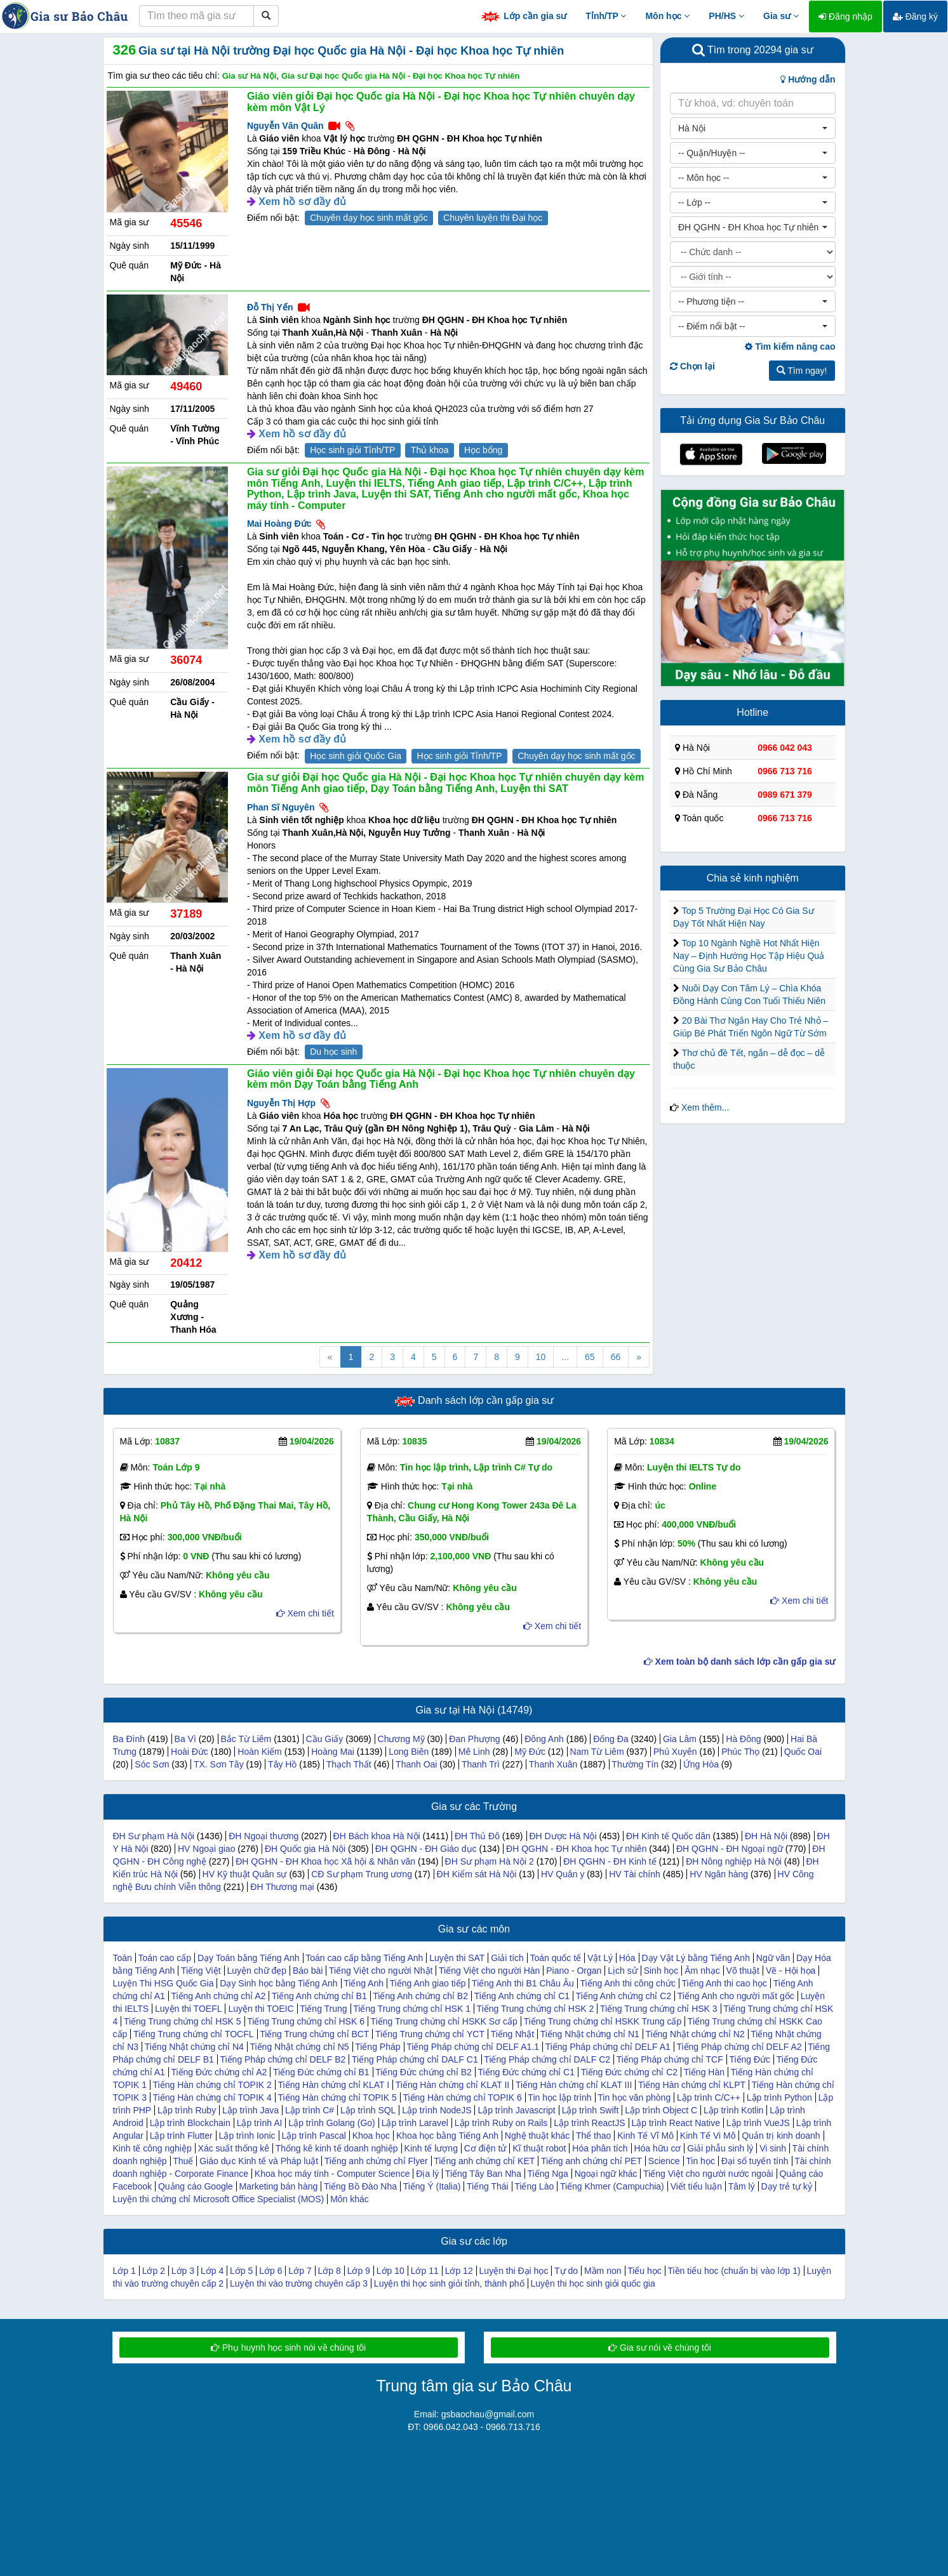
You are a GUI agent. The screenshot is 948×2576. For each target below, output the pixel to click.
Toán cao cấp (165, 1958)
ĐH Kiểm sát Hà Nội (477, 1874)
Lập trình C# (309, 2110)
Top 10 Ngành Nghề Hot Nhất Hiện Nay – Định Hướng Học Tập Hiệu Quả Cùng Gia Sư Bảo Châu (748, 956)
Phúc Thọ (740, 1752)
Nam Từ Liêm (597, 1752)
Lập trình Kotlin (733, 2110)
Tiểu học (644, 2271)
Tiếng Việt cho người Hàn (489, 1970)
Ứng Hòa (701, 1764)
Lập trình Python (779, 2097)
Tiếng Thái (488, 2186)
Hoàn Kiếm (259, 1752)
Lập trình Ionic (247, 2135)
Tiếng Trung (323, 2009)
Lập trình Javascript (516, 2110)
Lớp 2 (153, 2271)
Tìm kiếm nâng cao (790, 346)
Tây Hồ (282, 1764)
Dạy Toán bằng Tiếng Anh (248, 1958)
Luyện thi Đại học (514, 2271)
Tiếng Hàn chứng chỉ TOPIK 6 (462, 2097)
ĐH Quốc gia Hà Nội (305, 1849)
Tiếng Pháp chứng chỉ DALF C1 (415, 2059)
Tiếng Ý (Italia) (432, 2186)
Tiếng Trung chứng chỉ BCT (314, 2034)
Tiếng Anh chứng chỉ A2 (218, 1996)
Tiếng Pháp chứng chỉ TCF (670, 2059)
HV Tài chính (634, 1874)
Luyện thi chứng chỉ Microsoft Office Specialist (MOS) (218, 2199)
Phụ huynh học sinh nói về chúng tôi (288, 2347)
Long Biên (409, 1752)
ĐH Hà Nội (766, 1836)
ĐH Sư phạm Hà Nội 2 (489, 1861)
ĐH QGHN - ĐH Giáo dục (426, 1849)
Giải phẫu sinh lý (720, 2148)
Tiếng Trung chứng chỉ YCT (429, 2034)
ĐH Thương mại (282, 1887)
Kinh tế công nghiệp (152, 2148)
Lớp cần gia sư (523, 17)
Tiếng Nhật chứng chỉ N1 (589, 2034)
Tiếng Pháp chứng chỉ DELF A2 (738, 2047)
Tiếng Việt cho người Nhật (380, 1970)
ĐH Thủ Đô (477, 1836)
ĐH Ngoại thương (263, 1836)
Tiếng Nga (548, 2174)
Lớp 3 (182, 2271)
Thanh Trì (481, 1764)
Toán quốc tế (556, 1958)
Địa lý (427, 2174)
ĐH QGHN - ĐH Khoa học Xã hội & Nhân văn (325, 1861)
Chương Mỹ (401, 1739)
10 (541, 1357)
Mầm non (603, 2271)
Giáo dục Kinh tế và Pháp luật (258, 2161)
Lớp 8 (328, 2271)
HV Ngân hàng (719, 1874)
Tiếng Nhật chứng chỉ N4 (194, 2047)
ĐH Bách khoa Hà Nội (376, 1836)
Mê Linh (474, 1752)
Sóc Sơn (152, 1764)
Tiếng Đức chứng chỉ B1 (321, 2072)
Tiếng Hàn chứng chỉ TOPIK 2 (212, 2085)
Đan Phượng (474, 1739)
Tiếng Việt (201, 1970)
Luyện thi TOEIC (260, 2009)
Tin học (700, 2161)
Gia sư (781, 16)
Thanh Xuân (553, 1764)
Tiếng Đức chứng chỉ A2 (219, 2072)
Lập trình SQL (368, 2110)
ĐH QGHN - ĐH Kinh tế (609, 1861)
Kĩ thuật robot (539, 2148)
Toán (122, 1958)
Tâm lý (741, 2186)
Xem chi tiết (305, 1613)
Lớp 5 (241, 2271)
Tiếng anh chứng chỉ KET (484, 2161)
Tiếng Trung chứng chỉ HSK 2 (535, 2009)
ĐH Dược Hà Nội (562, 1836)
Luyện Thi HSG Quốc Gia (163, 1983)
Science (664, 2161)
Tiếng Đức (749, 2059)
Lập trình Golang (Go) (331, 2123)
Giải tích (507, 1958)
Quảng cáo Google (195, 2186)
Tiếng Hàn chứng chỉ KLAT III (574, 2085)
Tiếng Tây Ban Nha (483, 2174)
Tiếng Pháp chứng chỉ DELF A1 (608, 2047)
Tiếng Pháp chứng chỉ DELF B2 (282, 2059)
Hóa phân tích (599, 2148)
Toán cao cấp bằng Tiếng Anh (364, 1958)
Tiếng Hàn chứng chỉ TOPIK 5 (337, 2097)
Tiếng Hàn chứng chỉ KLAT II (453, 2085)
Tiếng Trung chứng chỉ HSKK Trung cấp (602, 2021)
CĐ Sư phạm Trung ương (361, 1874)
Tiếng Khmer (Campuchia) (612, 2186)
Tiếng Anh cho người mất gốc (736, 1996)
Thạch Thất (348, 1764)
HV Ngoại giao (207, 1849)
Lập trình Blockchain (190, 2123)
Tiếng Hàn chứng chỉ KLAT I (334, 2085)
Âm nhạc (701, 1970)
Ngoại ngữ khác (606, 2174)
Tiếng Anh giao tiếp (428, 1983)
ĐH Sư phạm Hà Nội (153, 1836)
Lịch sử (622, 1970)
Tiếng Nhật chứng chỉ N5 (299, 2047)
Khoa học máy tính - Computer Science (332, 2174)
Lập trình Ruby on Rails (501, 2123)
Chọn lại (692, 366)
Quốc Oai (803, 1752)
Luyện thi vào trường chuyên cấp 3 (299, 2283)
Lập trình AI (260, 2123)
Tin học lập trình (559, 2097)
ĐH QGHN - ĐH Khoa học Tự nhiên (576, 1849)
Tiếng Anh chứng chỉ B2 (420, 1996)
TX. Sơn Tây (219, 1764)
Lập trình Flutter (181, 2135)
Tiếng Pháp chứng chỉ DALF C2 (547, 2059)
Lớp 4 (212, 2271)
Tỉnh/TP (605, 16)
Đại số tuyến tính (755, 2161)
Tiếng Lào (534, 2186)
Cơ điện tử (485, 2148)
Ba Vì (185, 1739)
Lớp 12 (459, 2271)
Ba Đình (129, 1739)
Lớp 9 (358, 2271)
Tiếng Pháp (377, 2047)
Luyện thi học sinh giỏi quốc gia (593, 2283)
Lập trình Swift (590, 2110)
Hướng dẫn (807, 79)
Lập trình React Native (675, 2123)
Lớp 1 (124, 2271)
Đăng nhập (845, 16)
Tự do (566, 2271)
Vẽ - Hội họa (790, 1970)
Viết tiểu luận (696, 2186)
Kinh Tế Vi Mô (708, 2135)
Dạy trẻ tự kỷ (786, 2186)
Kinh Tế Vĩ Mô (645, 2135)
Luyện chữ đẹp (256, 1970)
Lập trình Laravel (415, 2123)
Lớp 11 (425, 2271)
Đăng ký (915, 16)
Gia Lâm (680, 1739)
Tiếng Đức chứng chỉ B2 (423, 2072)
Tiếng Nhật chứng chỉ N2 (694, 2034)
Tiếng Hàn (704, 2072)
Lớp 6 (270, 2271)
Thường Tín (634, 1764)
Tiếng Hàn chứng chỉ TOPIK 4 (212, 2097)
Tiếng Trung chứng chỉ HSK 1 (412, 2009)
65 (590, 1357)
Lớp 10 (390, 2271)
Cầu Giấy (325, 1739)
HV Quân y (562, 1874)
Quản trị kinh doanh (781, 2135)
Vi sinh (772, 2148)
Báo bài (308, 1970)
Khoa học (371, 2135)
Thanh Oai (416, 1764)
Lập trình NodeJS (436, 2110)
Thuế (183, 2161)
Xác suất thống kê (234, 2148)
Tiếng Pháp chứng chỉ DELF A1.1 (472, 2047)
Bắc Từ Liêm (246, 1739)
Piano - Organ (573, 1970)
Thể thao (593, 2135)
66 (616, 1357)
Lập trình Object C (661, 2110)
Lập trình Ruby (186, 2110)
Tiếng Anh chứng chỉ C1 (522, 1996)
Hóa (627, 1958)
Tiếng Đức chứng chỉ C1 (526, 2072)
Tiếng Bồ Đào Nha (360, 2186)
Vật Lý (600, 1958)
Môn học (667, 16)
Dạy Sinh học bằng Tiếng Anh (278, 1983)
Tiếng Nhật (512, 2034)
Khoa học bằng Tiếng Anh (447, 2135)
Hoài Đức (189, 1752)
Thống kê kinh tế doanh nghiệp (337, 2148)
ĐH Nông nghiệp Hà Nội (734, 1861)
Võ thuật (742, 1970)
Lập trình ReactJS (589, 2123)
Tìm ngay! (802, 371)
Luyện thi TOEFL (188, 2009)
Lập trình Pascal (313, 2135)
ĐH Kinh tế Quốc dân (668, 1836)
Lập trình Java (250, 2110)
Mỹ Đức (529, 1752)
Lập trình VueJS (758, 2123)
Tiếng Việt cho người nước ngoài (708, 2174)
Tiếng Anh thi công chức (628, 1983)
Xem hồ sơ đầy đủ (302, 201)
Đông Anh (544, 1739)
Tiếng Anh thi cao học (725, 1983)
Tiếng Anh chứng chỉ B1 (319, 1996)
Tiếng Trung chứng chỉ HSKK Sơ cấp (444, 2021)
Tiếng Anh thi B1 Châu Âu (523, 1983)
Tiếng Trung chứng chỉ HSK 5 (182, 2021)
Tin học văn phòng (634, 2097)
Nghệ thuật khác (537, 2135)
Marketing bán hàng (278, 2186)
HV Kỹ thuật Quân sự (245, 1874)
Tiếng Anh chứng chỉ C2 (623, 1996)
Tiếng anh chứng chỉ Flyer (376, 2161)
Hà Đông (743, 1739)
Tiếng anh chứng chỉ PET (591, 2161)
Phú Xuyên (675, 1752)
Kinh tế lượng (431, 2148)
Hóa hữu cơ (657, 2148)
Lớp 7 (299, 2271)
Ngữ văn (773, 1958)
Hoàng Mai (332, 1752)
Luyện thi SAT (456, 1958)
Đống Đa (610, 1739)
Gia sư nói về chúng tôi (659, 2347)
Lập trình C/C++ (708, 2097)
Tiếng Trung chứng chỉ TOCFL (193, 2034)
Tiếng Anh (364, 1983)
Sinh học (661, 1970)
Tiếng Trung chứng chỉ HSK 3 (659, 2009)
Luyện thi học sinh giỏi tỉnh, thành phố (449, 2283)
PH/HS (726, 16)
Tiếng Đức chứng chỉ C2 (629, 2072)
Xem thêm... (705, 1107)
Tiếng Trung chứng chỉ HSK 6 (305, 2021)
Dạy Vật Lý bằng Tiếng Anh (695, 1958)
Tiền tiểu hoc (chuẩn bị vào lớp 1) (733, 2271)
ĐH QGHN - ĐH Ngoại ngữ (729, 1849)
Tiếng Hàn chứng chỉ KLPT (691, 2085)
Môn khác (349, 2199)
